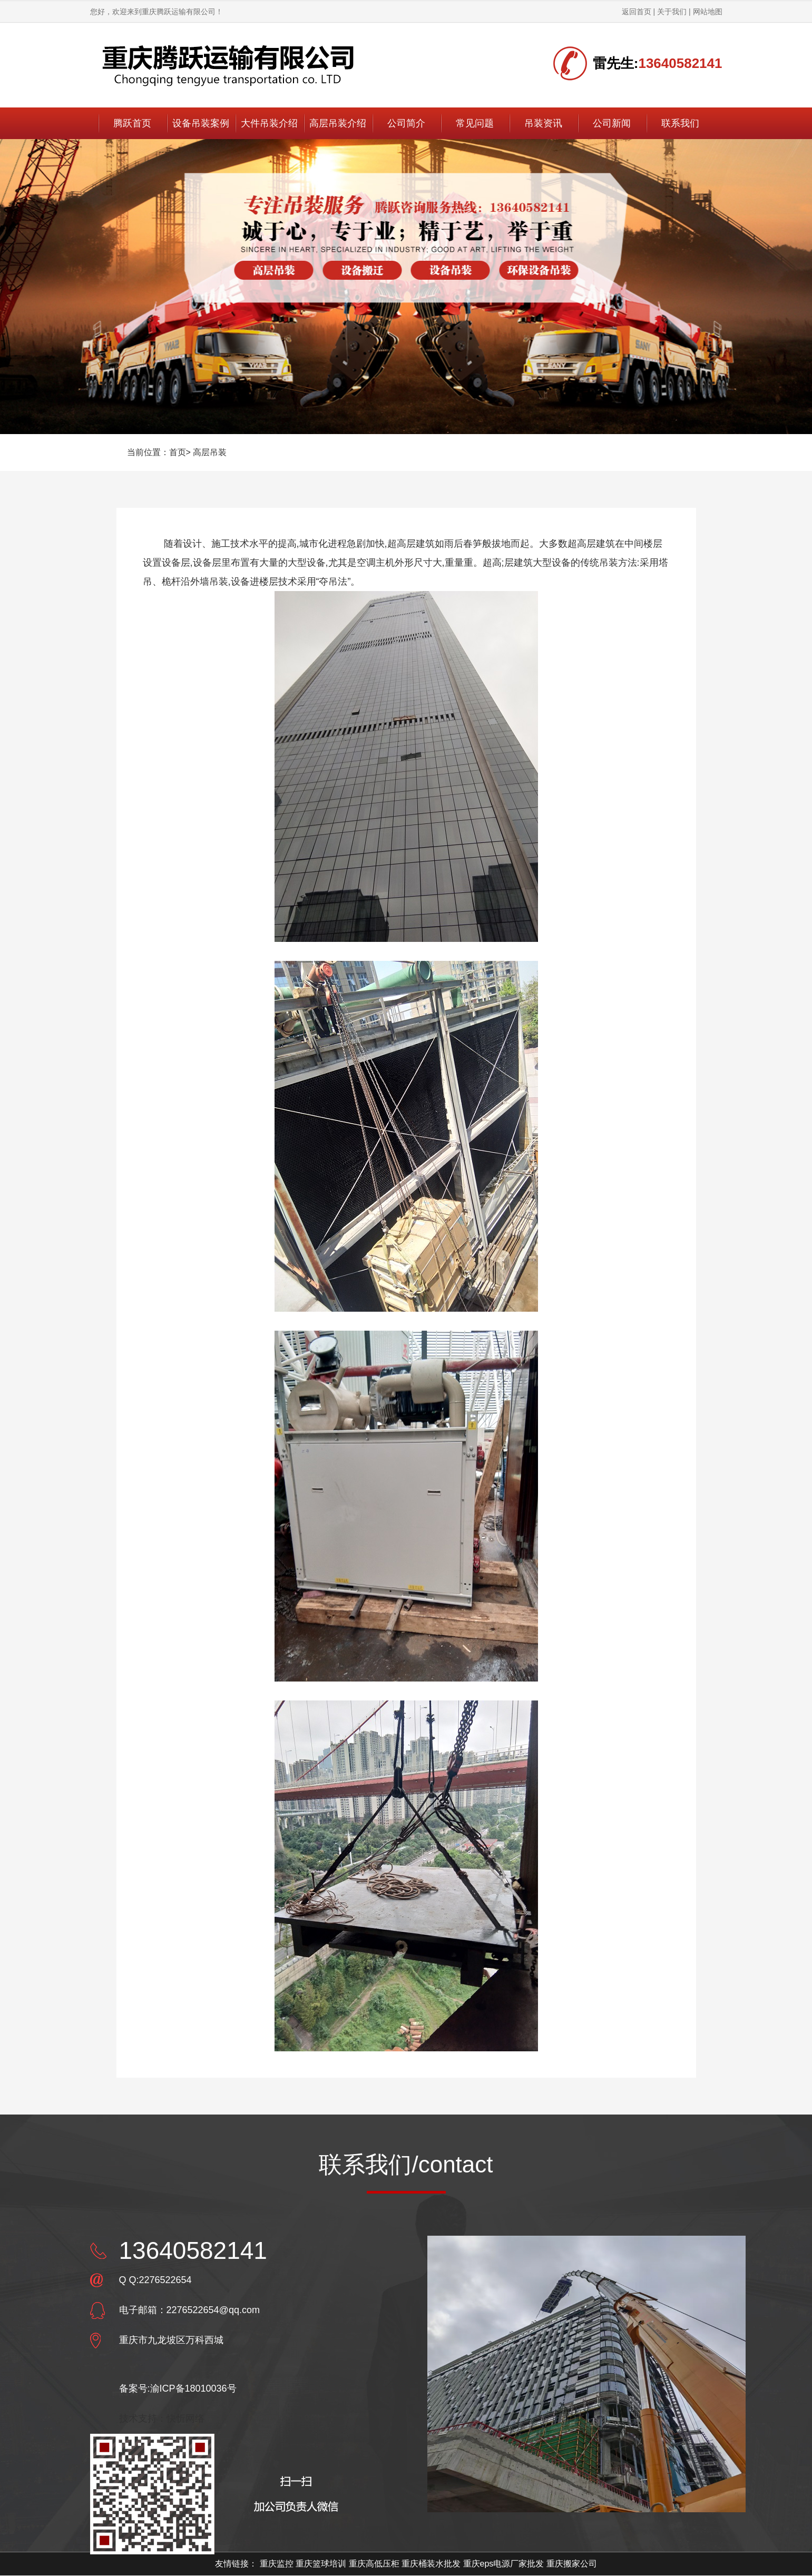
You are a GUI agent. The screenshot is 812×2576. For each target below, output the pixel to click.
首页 (177, 452)
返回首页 (636, 11)
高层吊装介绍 (337, 123)
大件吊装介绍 (269, 123)
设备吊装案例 (200, 123)
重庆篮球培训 (321, 2563)
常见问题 (475, 123)
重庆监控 (277, 2563)
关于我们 (672, 11)
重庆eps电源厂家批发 (503, 2563)
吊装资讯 (543, 123)
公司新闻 (612, 123)
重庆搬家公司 (571, 2563)
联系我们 (680, 123)
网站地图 (707, 11)
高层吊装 (210, 452)
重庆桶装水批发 (431, 2563)
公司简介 (406, 123)
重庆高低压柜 (374, 2563)
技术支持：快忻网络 (161, 2418)
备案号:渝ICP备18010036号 (178, 2388)
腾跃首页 (132, 123)
